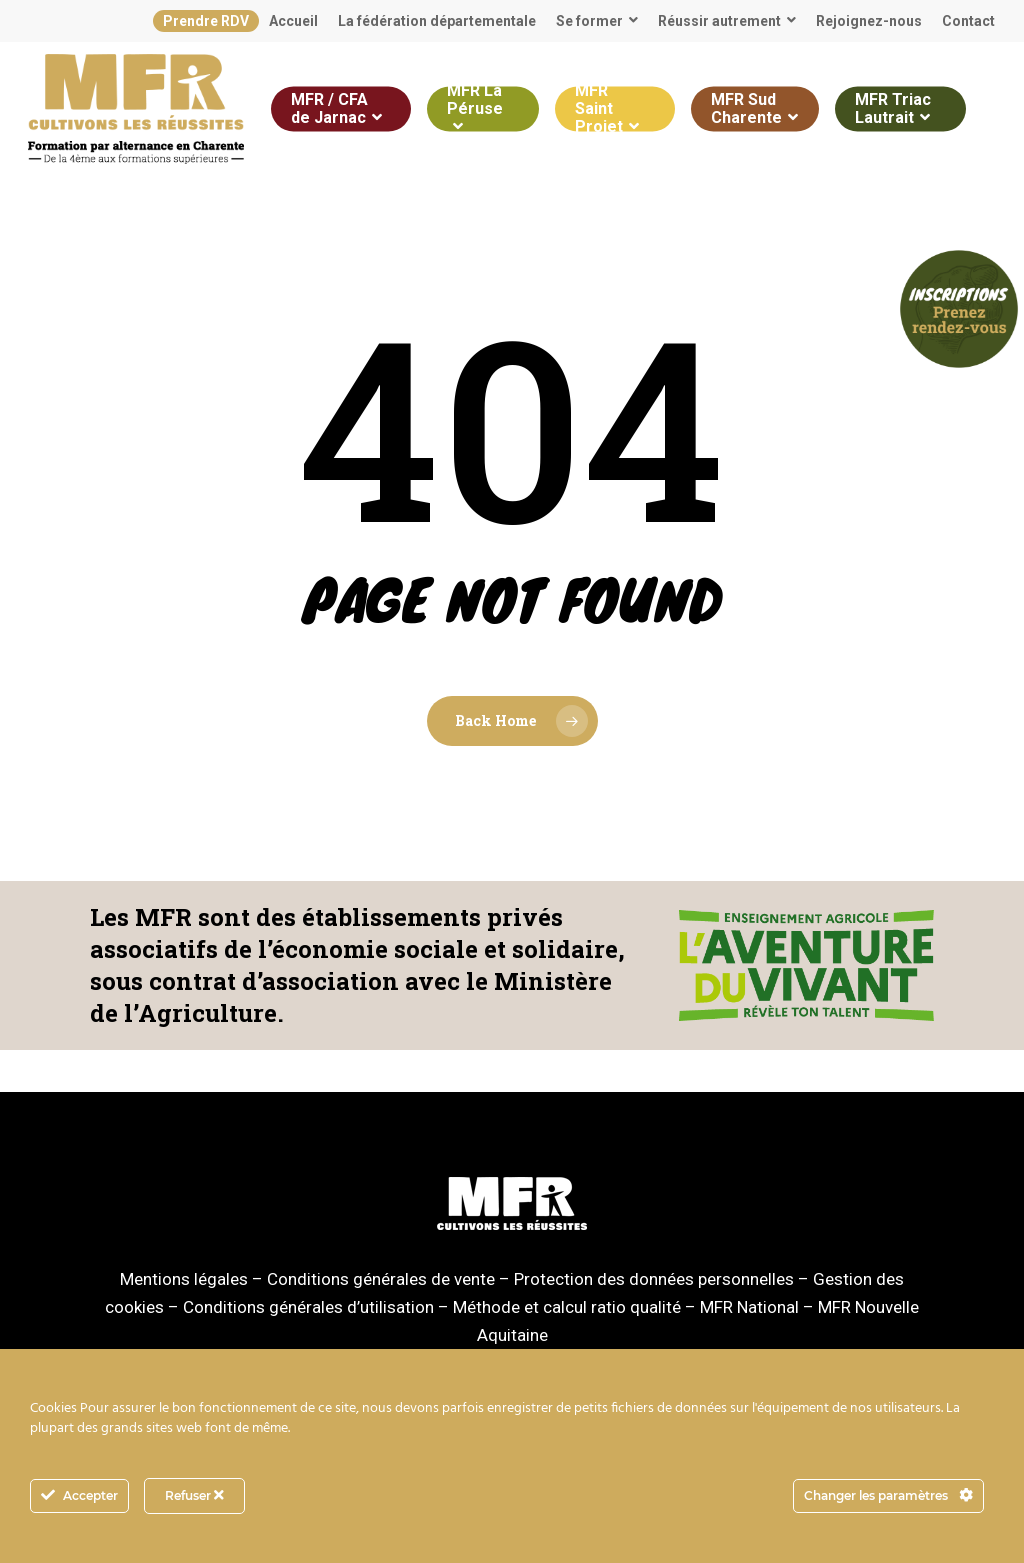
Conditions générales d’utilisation (308, 1307)
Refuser (194, 1495)
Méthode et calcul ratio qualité (567, 1307)
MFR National (749, 1307)
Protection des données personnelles (654, 1279)
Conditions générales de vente (381, 1279)
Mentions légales (184, 1279)
